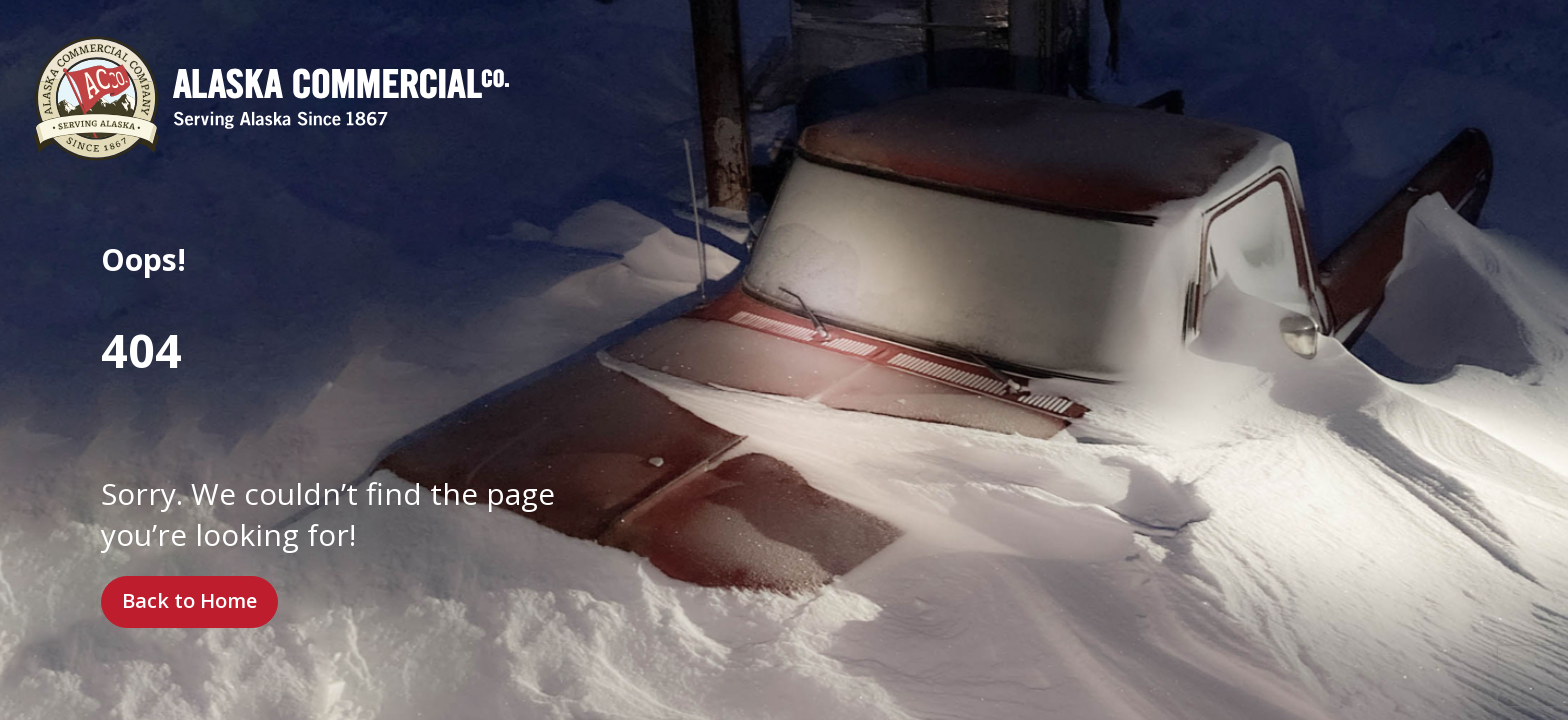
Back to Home (189, 600)
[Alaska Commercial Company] (271, 98)
